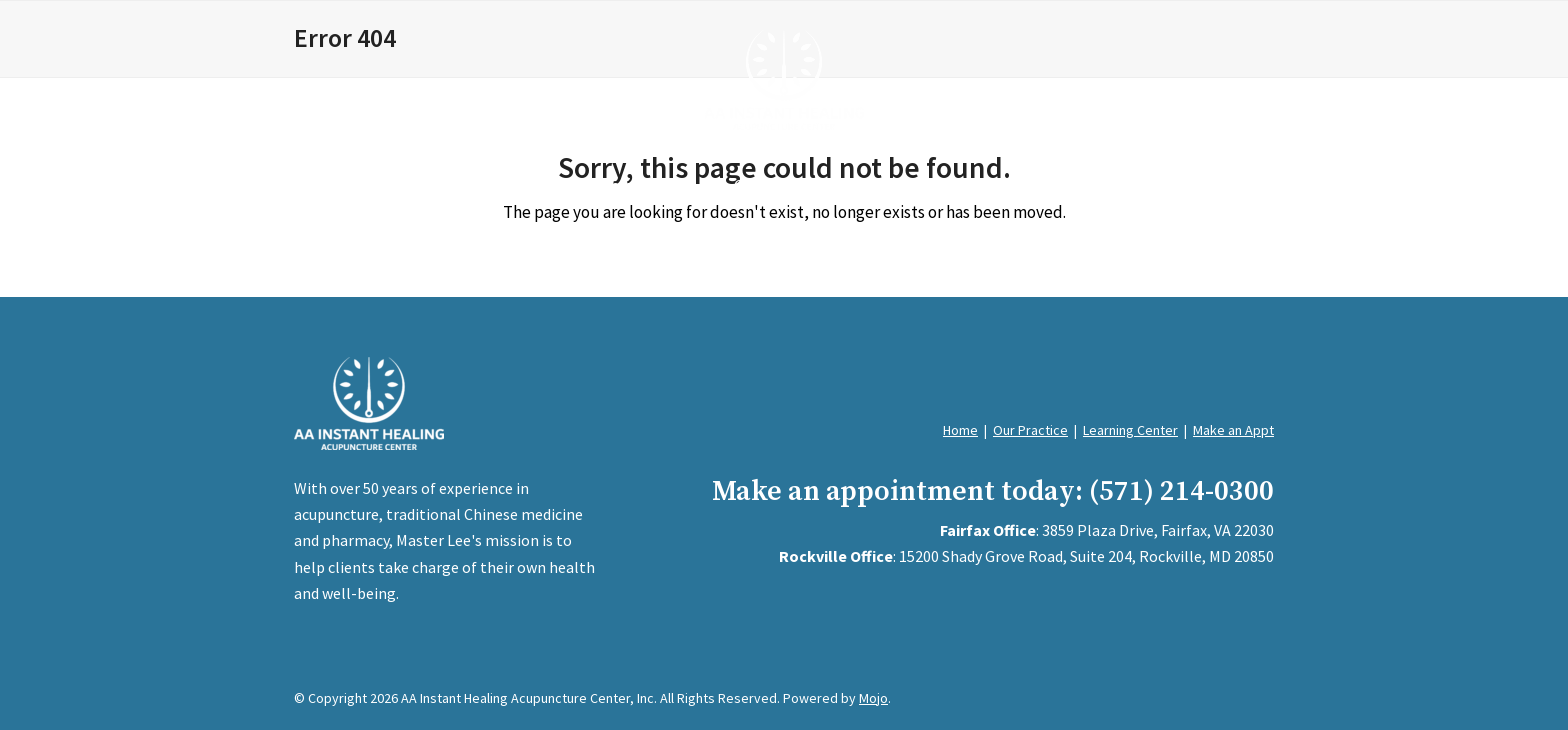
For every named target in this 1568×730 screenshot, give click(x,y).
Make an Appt (1233, 430)
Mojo (873, 698)
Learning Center (1130, 430)
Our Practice (1030, 430)
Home (960, 430)
